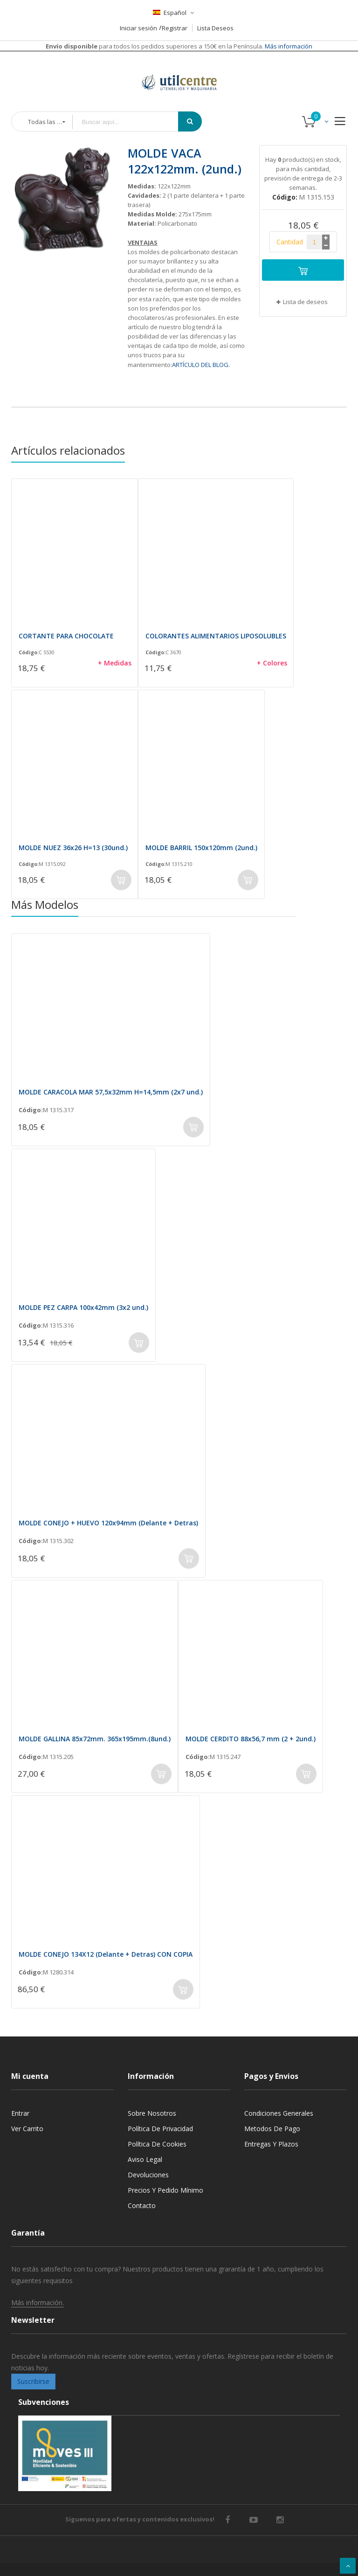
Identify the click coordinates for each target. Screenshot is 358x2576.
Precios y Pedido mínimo (165, 2190)
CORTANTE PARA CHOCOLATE (66, 635)
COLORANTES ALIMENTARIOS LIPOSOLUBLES (215, 635)
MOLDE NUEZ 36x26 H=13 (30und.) (73, 847)
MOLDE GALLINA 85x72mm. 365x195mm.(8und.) (95, 1738)
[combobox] (132, 122)
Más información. (37, 2302)
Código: (29, 652)
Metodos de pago (272, 2128)
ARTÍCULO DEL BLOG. (201, 364)
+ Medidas (114, 662)
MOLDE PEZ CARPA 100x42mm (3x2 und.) (83, 1307)
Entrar (20, 2113)
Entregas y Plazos (271, 2144)
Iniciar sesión (138, 28)
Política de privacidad (160, 2128)
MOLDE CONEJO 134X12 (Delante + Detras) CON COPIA (106, 1954)
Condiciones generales (278, 2113)
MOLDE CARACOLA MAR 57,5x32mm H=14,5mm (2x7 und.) (111, 1091)
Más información (287, 46)
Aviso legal (145, 2159)
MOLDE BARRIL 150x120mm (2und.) (201, 847)
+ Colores (272, 662)
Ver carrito (27, 2128)
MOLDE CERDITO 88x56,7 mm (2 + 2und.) (251, 1738)
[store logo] (179, 70)
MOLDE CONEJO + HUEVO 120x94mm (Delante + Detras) (108, 1522)
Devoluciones (148, 2174)
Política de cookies (157, 2144)
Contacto (142, 2205)
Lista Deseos (215, 28)
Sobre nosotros (152, 2113)
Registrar (174, 28)
